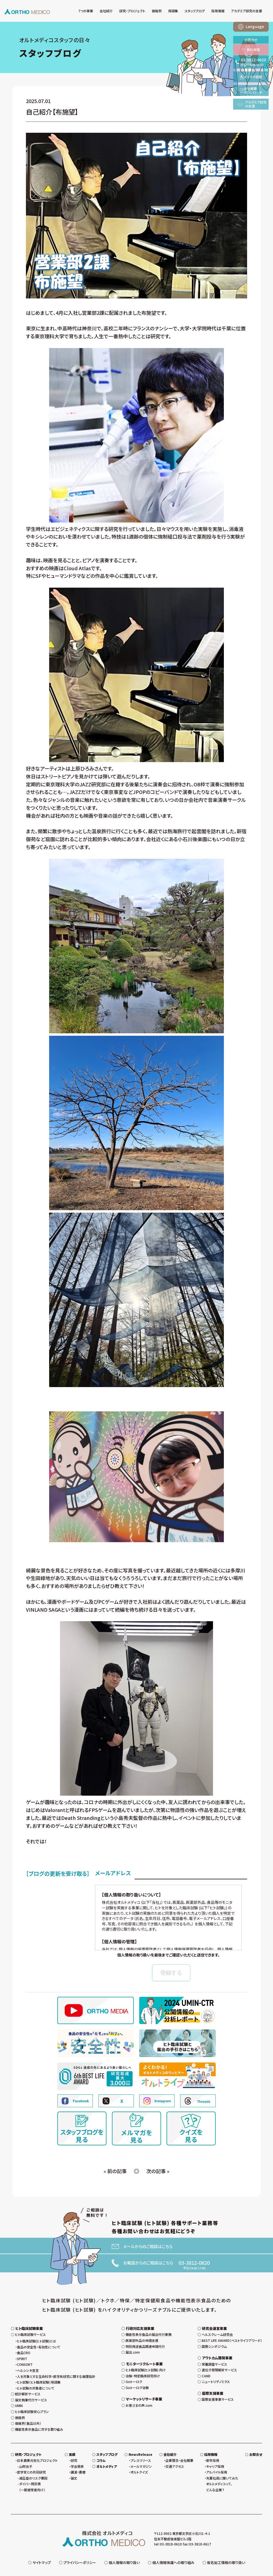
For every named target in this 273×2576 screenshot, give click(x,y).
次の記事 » (157, 2171)
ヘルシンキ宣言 (28, 2357)
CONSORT (25, 2352)
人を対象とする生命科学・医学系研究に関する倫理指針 (56, 2363)
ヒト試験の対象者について (35, 2375)
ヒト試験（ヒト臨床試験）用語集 (39, 2369)
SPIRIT (22, 2346)
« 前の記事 (115, 2171)
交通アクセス (174, 2453)
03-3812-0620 (194, 2262)
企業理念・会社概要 (179, 2447)
